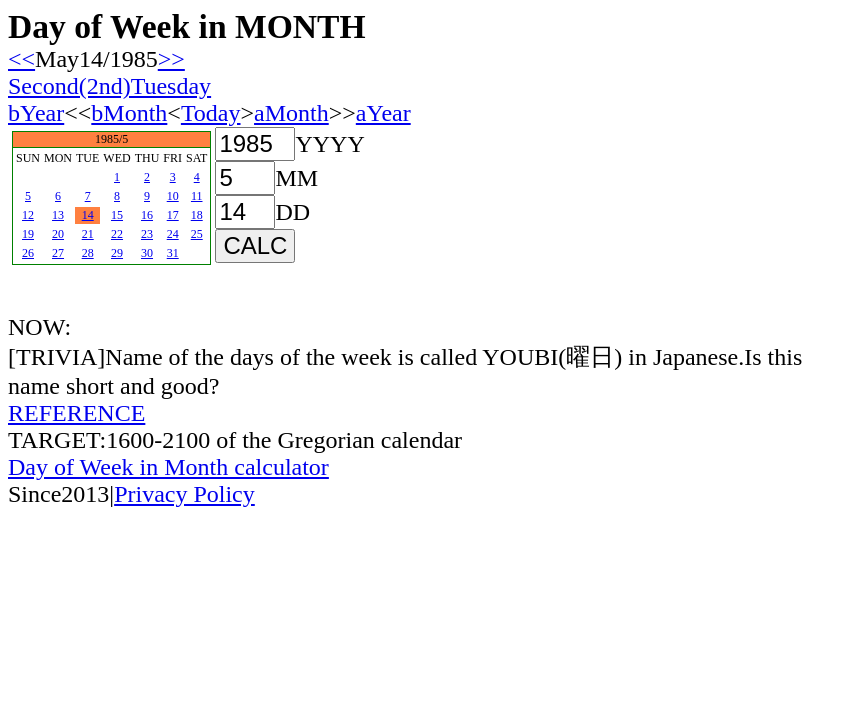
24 (173, 234)
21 (88, 234)
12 (28, 215)
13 (58, 215)
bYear (36, 113)
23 (147, 234)
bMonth (129, 113)
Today (211, 113)
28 (88, 253)
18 (197, 215)
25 (197, 234)
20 (58, 234)
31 (173, 253)
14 (88, 215)
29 (117, 253)
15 (117, 215)
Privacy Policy (184, 494)
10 (173, 196)
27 (58, 253)
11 (197, 196)
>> (171, 59)
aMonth (291, 113)
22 (117, 234)
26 (28, 253)
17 (173, 215)
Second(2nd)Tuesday (109, 86)
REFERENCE (76, 413)
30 (147, 253)
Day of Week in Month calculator (168, 467)
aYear (383, 113)
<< (21, 59)
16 (147, 215)
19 (28, 234)
